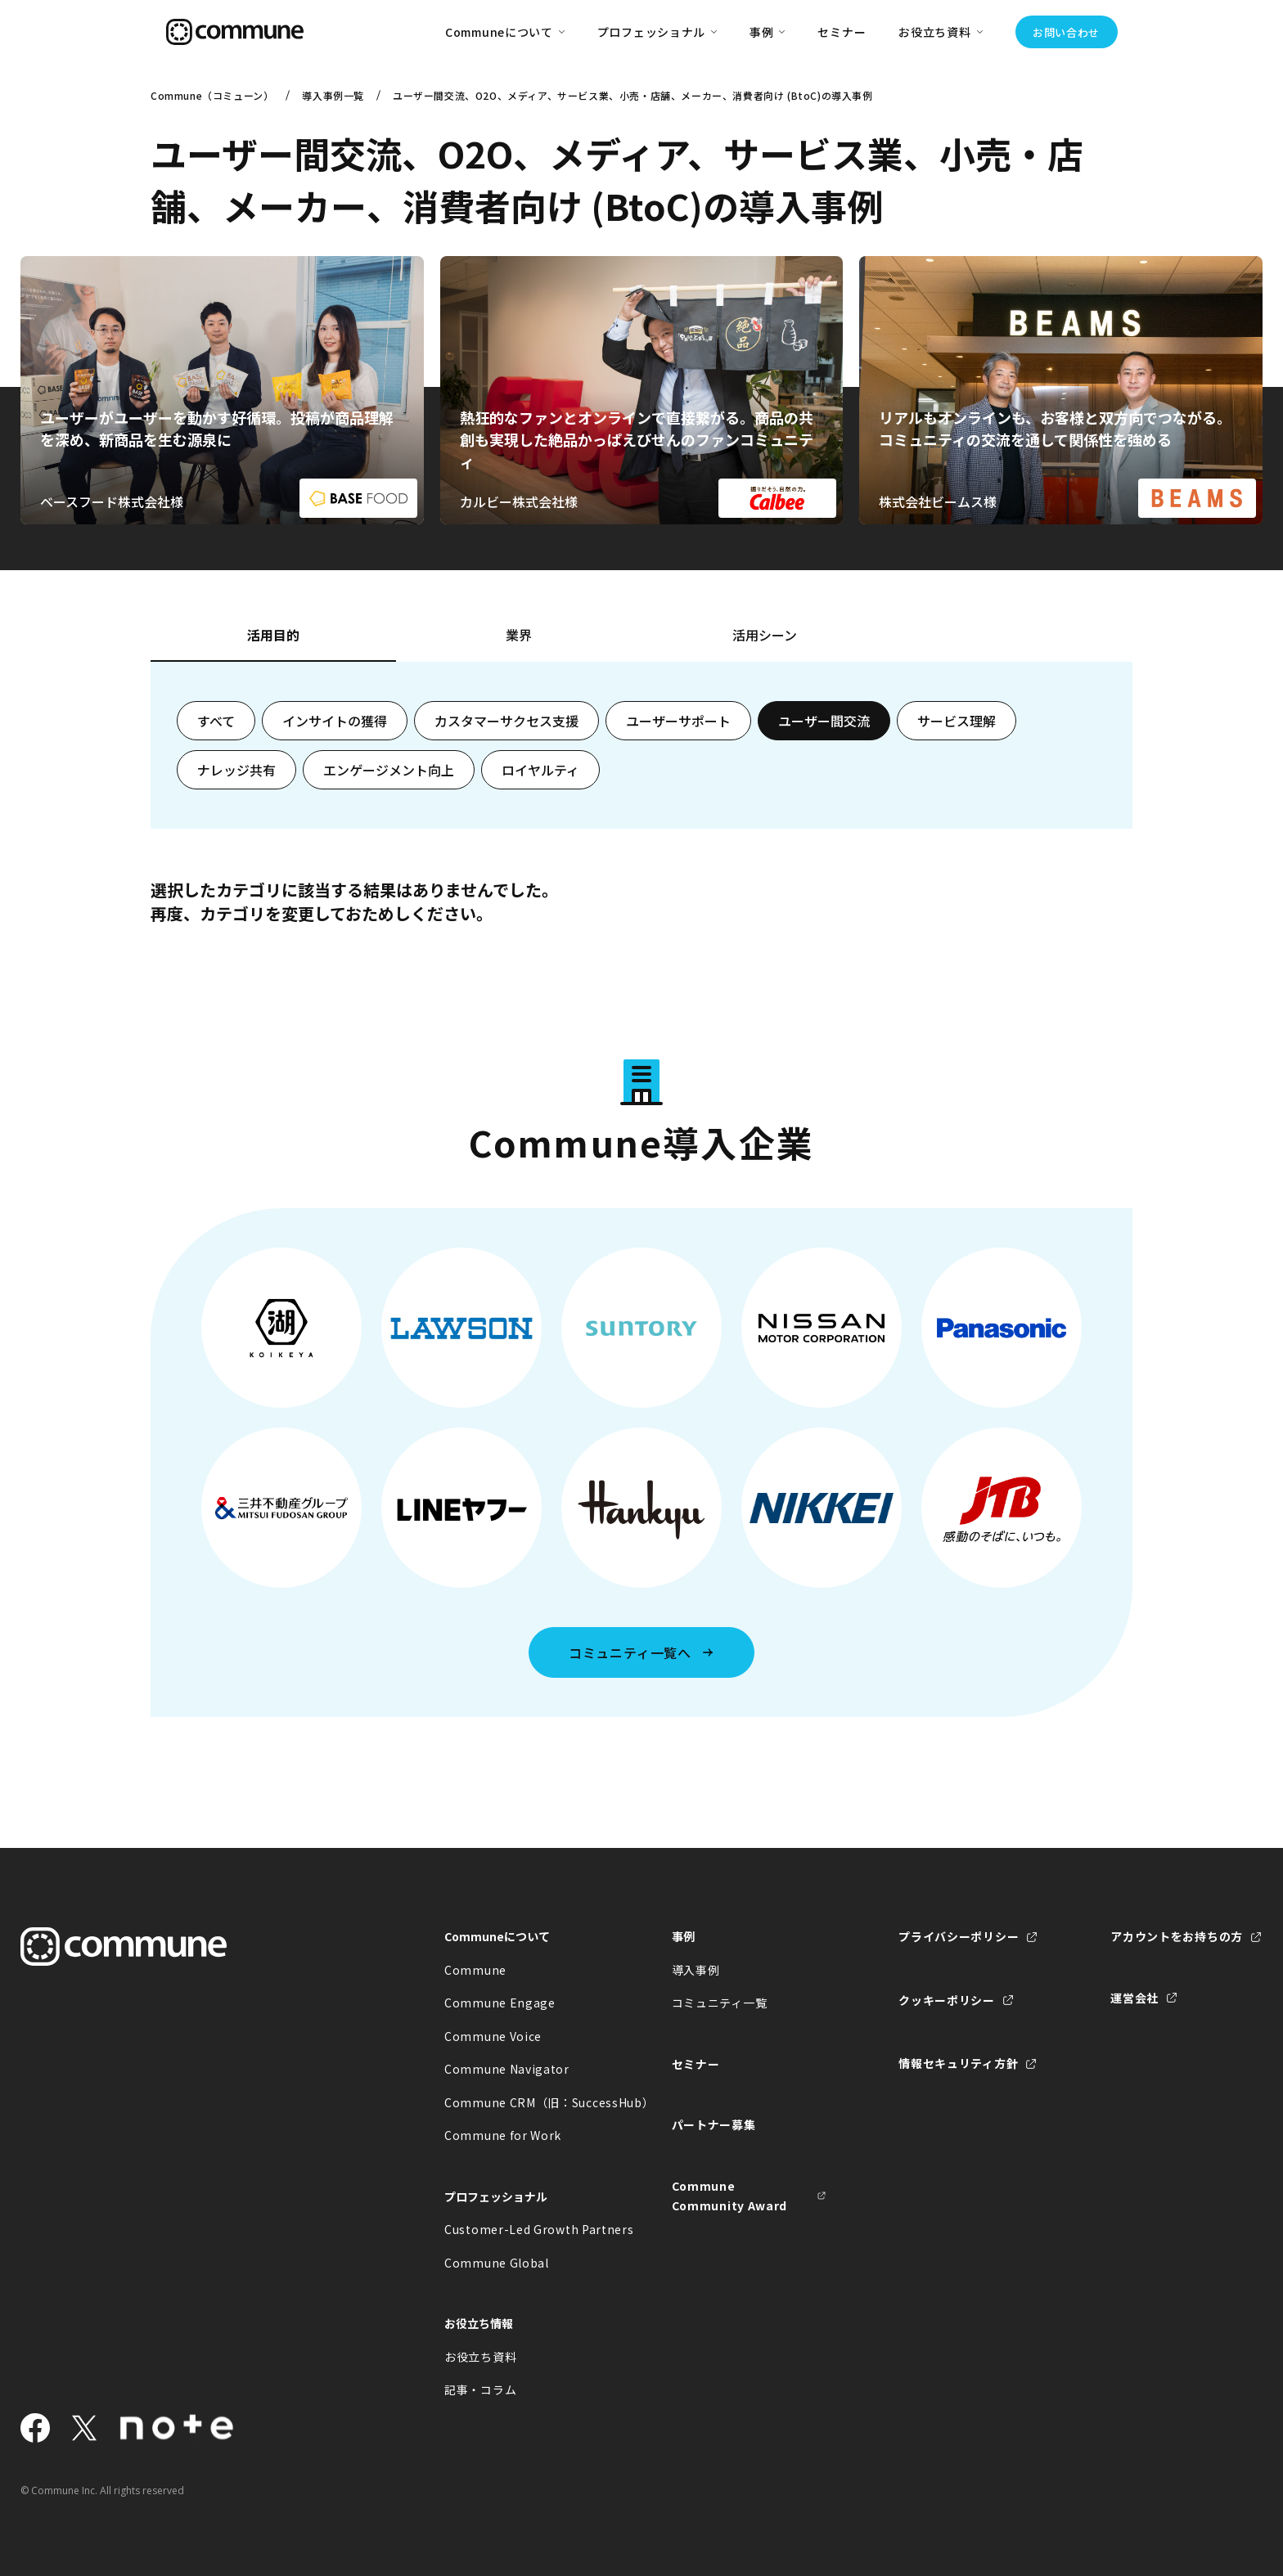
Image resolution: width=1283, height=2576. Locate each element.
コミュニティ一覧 (720, 2002)
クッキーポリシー (946, 2000)
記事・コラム (480, 2389)
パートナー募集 (714, 2124)
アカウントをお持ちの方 (1176, 1936)
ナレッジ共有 (236, 770)
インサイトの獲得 (334, 721)
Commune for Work (502, 2135)
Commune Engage (500, 2002)
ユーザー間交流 (824, 721)
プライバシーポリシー (958, 1936)
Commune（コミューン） (212, 95)
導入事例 (696, 1970)
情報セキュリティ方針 (958, 2063)
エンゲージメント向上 (388, 770)
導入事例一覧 (333, 95)
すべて (216, 721)
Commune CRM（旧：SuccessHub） (522, 2102)
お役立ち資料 (480, 2357)
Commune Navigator (506, 2069)
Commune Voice (493, 2036)
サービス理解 (956, 721)
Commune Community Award (730, 2196)
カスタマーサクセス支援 (506, 721)
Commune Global (496, 2263)
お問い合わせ (1066, 32)
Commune (475, 1970)
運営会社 (1134, 1997)
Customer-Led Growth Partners (522, 2229)
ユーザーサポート (678, 721)
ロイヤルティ (540, 770)
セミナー (841, 32)
